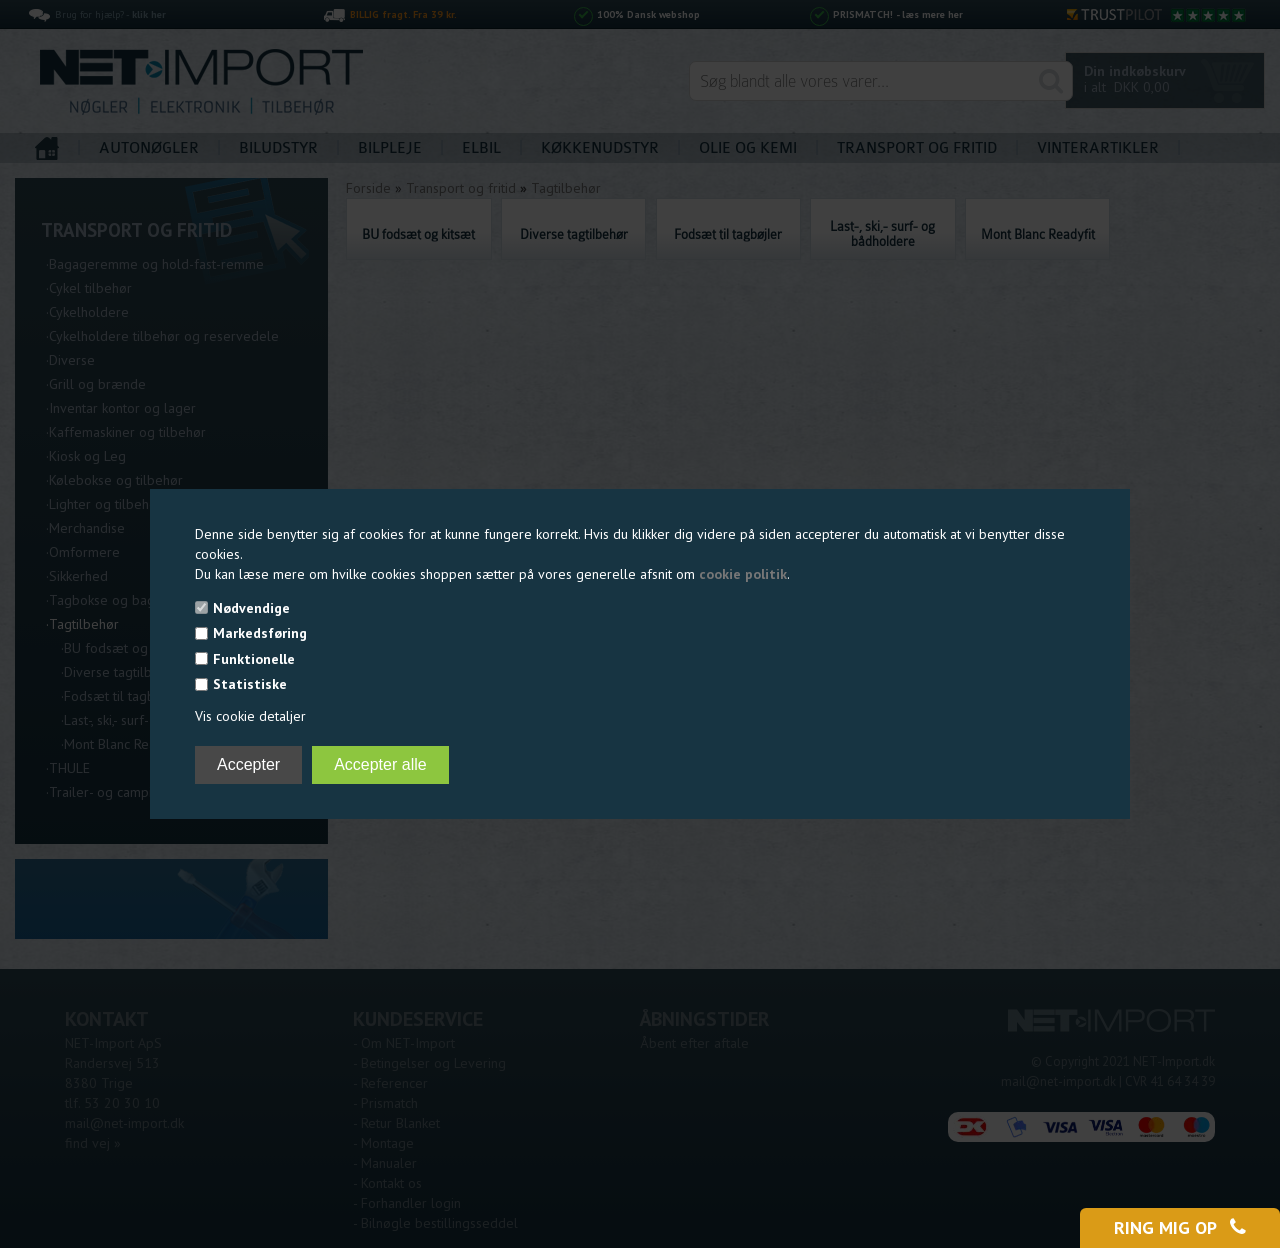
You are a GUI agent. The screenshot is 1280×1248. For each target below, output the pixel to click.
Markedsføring (260, 633)
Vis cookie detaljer (250, 716)
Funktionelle (254, 659)
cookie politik (743, 574)
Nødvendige (251, 608)
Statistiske (250, 684)
